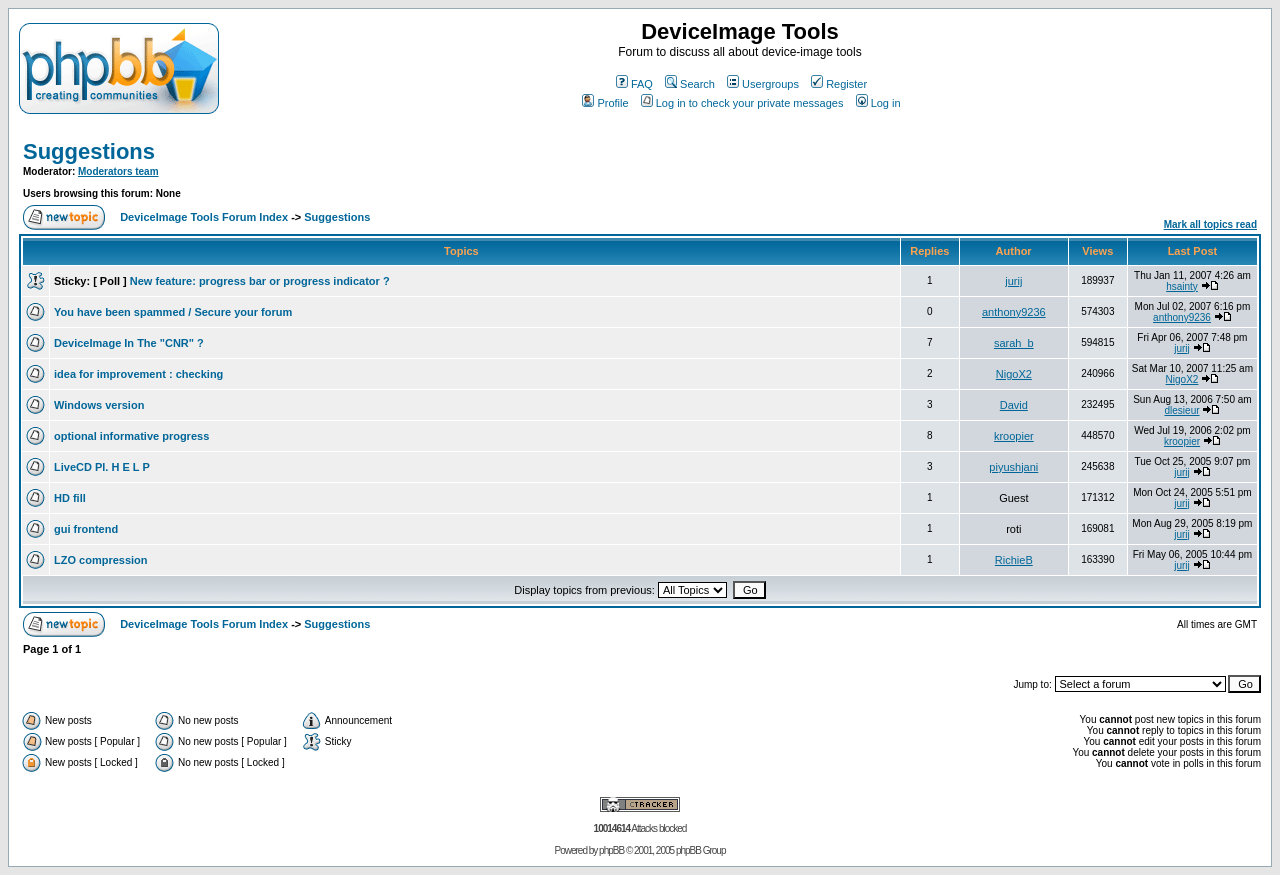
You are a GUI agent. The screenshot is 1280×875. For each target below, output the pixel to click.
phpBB (611, 850)
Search (690, 84)
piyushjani (1013, 467)
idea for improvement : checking (138, 374)
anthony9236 (1014, 312)
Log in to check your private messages (742, 103)
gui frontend (86, 529)
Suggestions (89, 151)
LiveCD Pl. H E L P (102, 467)
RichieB (1014, 560)
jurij (1013, 281)
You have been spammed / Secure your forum (173, 312)
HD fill (70, 498)
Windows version (99, 405)
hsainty (1182, 286)
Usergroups (763, 84)
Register (839, 84)
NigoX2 (1014, 374)
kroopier (1014, 436)
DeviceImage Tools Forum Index (204, 217)
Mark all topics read (1210, 224)
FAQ (634, 84)
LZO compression (101, 560)
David (1014, 405)
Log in (878, 103)
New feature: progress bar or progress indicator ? (260, 281)
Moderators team (118, 171)
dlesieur (1182, 410)
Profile (605, 103)
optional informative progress (131, 436)
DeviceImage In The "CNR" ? (129, 343)
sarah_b (1014, 343)
